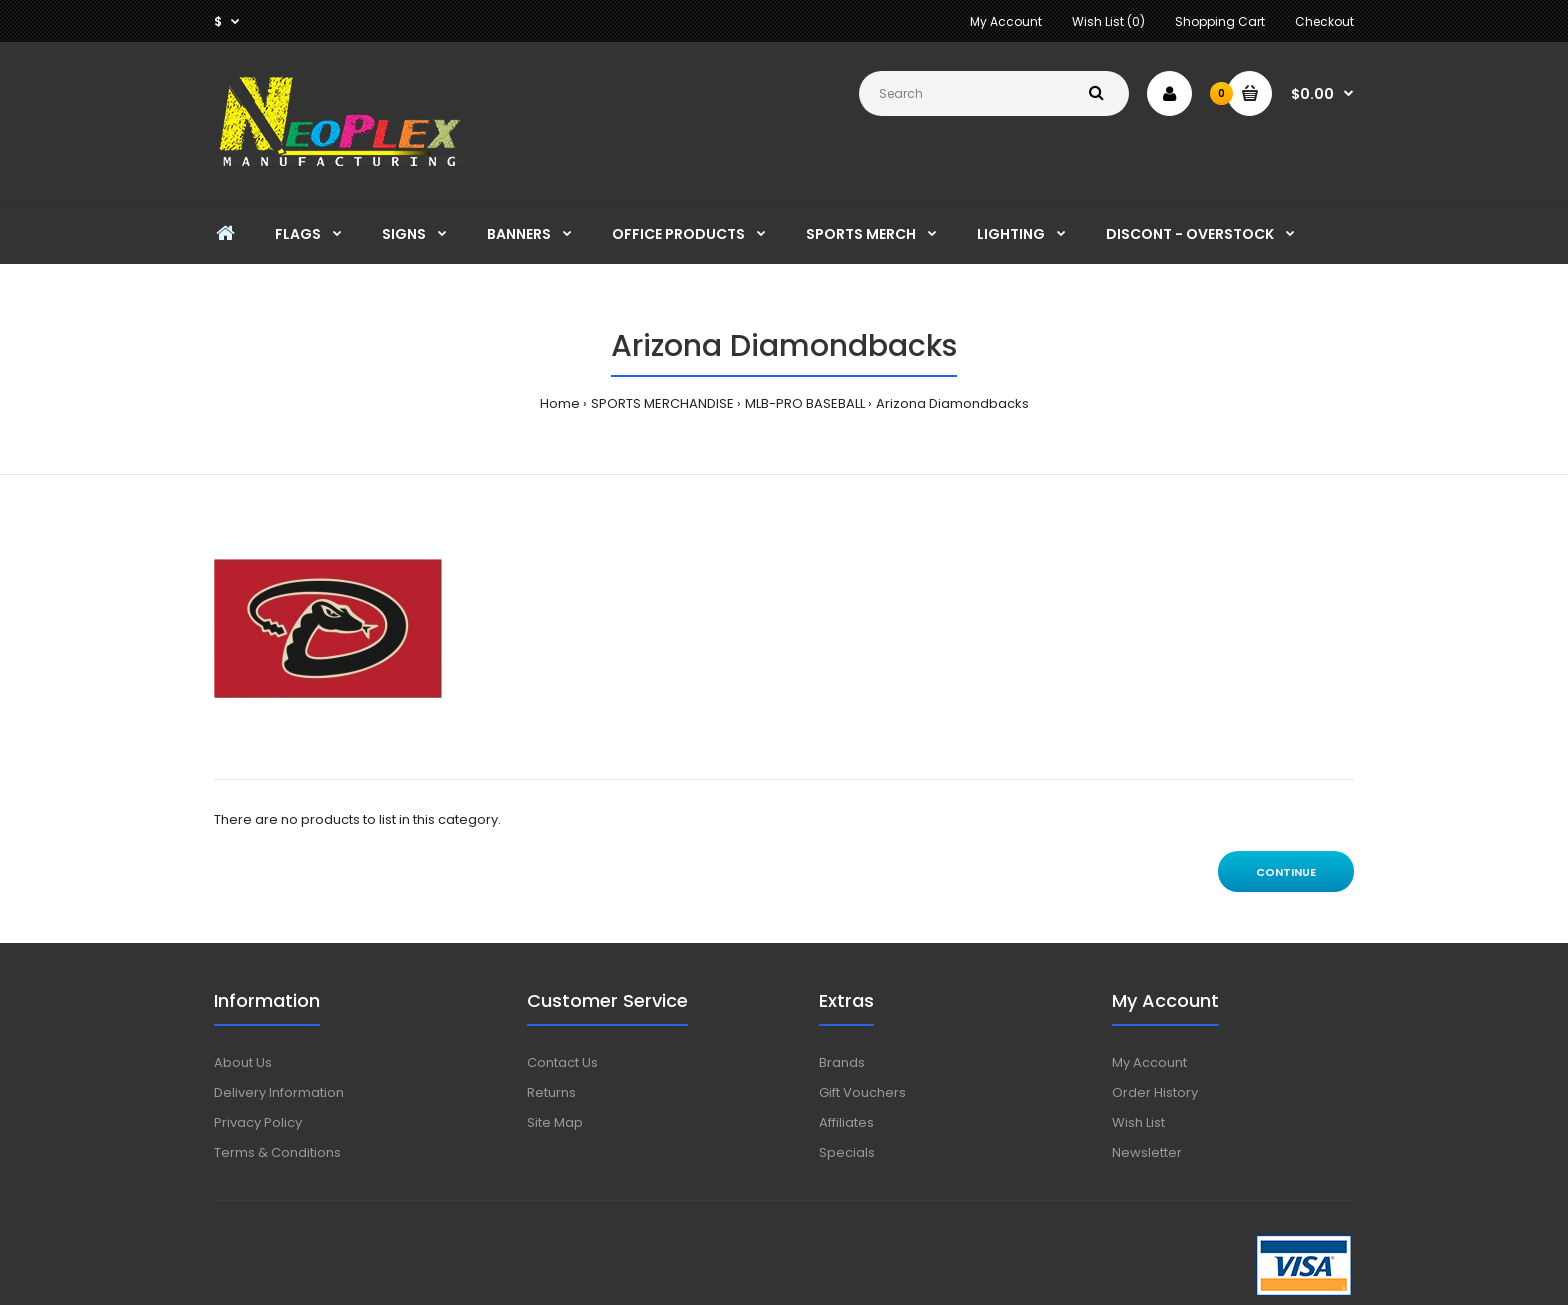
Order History (1155, 1092)
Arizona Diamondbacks (952, 403)
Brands (842, 1062)
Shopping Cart (1220, 21)
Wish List (1138, 1122)
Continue (1286, 872)
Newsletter (1147, 1152)
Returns (551, 1092)
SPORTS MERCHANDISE (662, 403)
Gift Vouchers (862, 1092)
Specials (847, 1152)
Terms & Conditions (277, 1152)
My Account (1006, 21)
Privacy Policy (258, 1122)
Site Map (555, 1122)
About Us (243, 1062)
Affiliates (846, 1122)
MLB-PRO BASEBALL (805, 403)
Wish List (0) (1108, 21)
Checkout (1324, 21)
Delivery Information (279, 1092)
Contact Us (562, 1062)
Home (560, 403)
